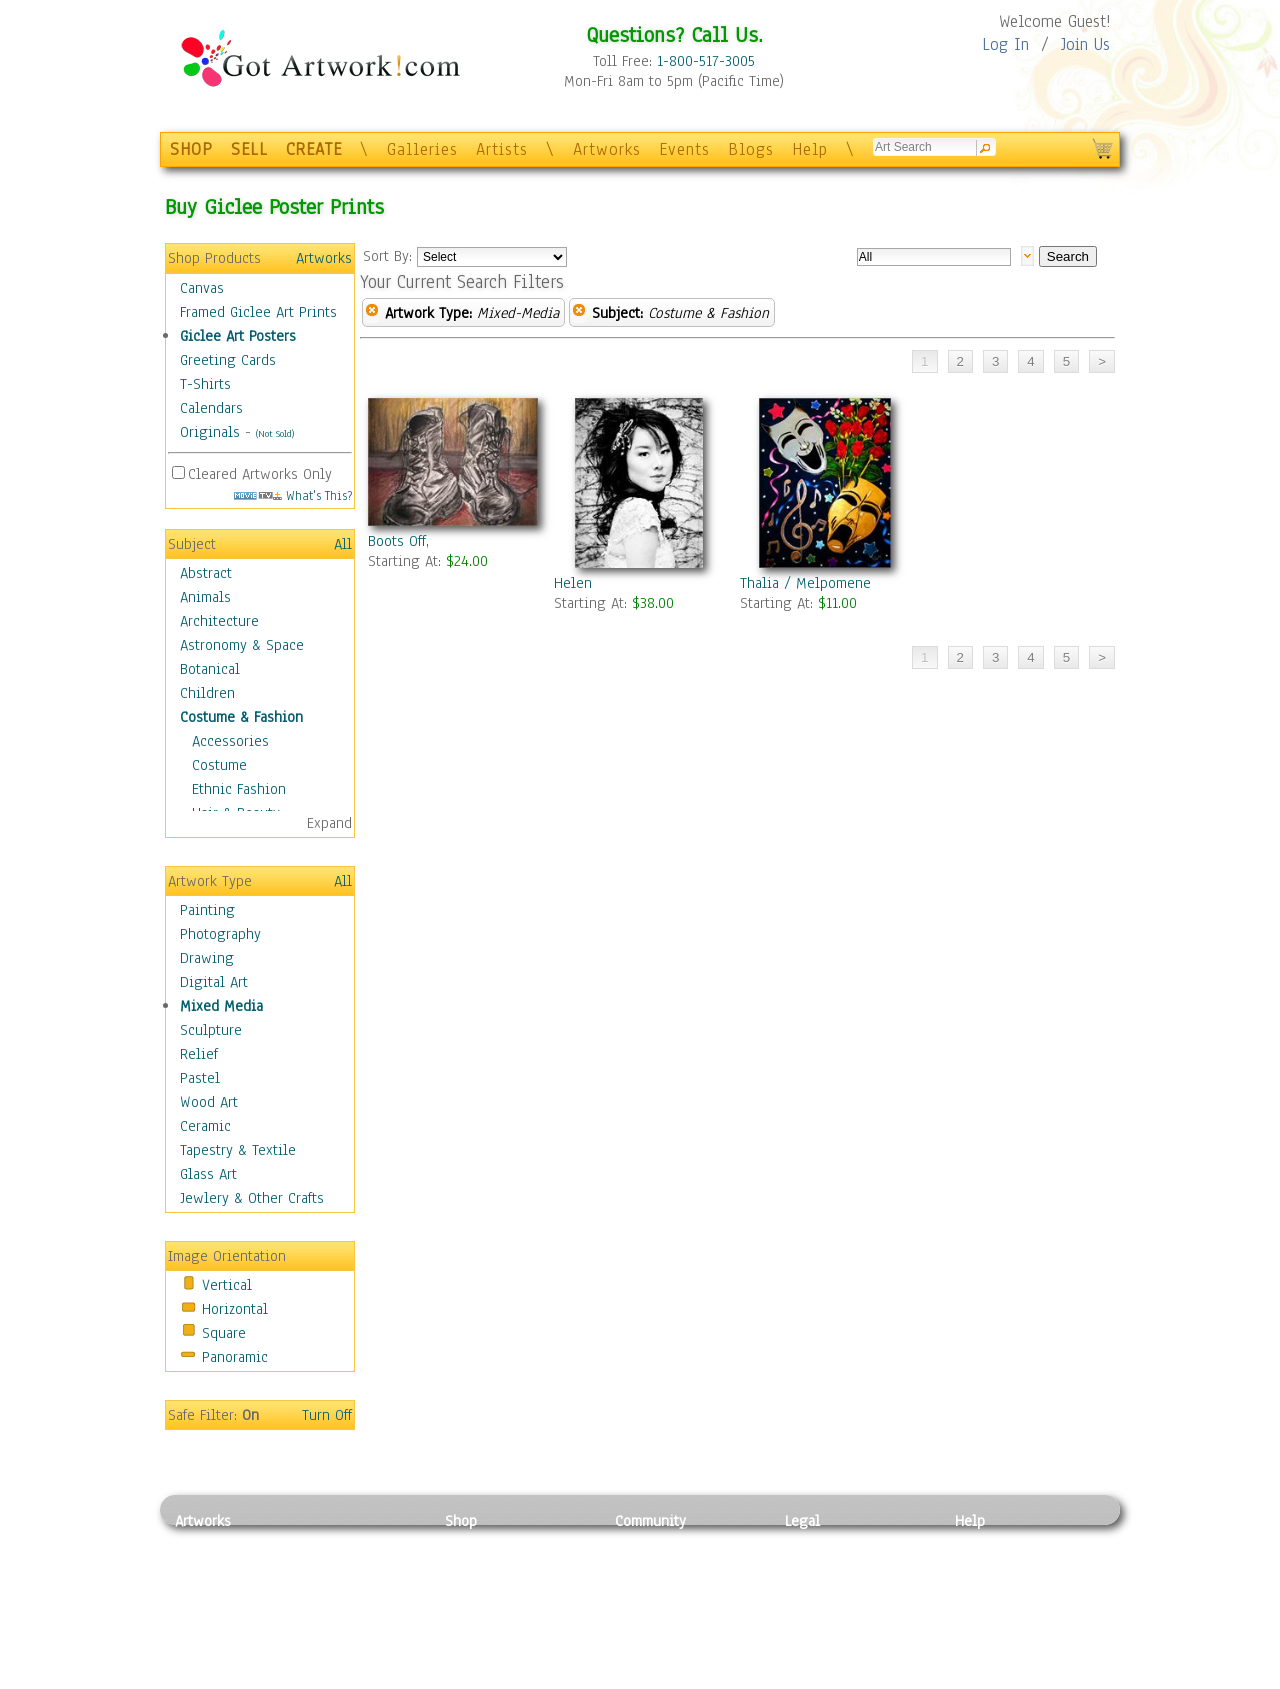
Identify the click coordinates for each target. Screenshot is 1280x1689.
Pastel (200, 1078)
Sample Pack (995, 1566)
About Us (984, 1588)
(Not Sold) (275, 433)
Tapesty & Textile (360, 1633)
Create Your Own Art (509, 1678)
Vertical (227, 1285)
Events (684, 149)
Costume (219, 765)
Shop (461, 1521)
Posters (468, 1588)
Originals (210, 432)
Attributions (818, 1588)
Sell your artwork (671, 1633)
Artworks (607, 149)
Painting (207, 910)
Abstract (206, 573)
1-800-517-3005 (706, 61)
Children (207, 693)
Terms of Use (826, 1566)
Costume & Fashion (241, 717)
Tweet (974, 1678)
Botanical (210, 669)
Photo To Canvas (497, 1543)
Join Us (1085, 44)
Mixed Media (221, 1006)
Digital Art (214, 982)
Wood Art (209, 1102)
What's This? (293, 495)
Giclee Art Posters (238, 336)
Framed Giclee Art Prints (258, 312)
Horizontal (235, 1309)
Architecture (219, 621)
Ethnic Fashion (239, 789)
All (343, 544)
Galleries (422, 149)
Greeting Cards (228, 360)
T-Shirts (205, 384)
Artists (502, 149)
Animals (205, 597)
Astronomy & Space (242, 645)
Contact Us (989, 1543)
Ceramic (205, 1126)
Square (224, 1333)
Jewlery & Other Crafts (252, 1198)
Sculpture (211, 1030)
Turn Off (327, 1415)
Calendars (211, 408)
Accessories (230, 741)
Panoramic (235, 1357)
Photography (220, 934)
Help (810, 149)
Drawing (207, 958)
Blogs (751, 149)
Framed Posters (493, 1566)
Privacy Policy (830, 1543)
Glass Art (208, 1174)
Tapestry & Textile (238, 1150)
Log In (1005, 44)
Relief (199, 1054)
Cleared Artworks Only (260, 474)
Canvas (202, 288)
